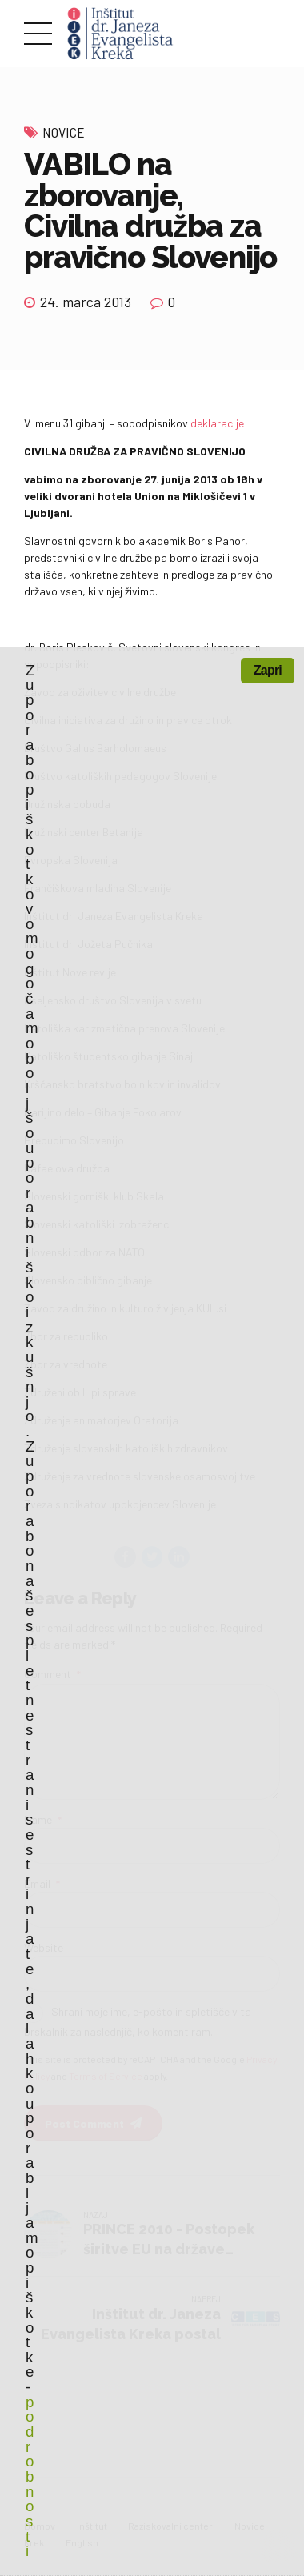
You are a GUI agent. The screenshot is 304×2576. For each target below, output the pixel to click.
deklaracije (217, 423)
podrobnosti (29, 2477)
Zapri (268, 670)
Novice (63, 132)
